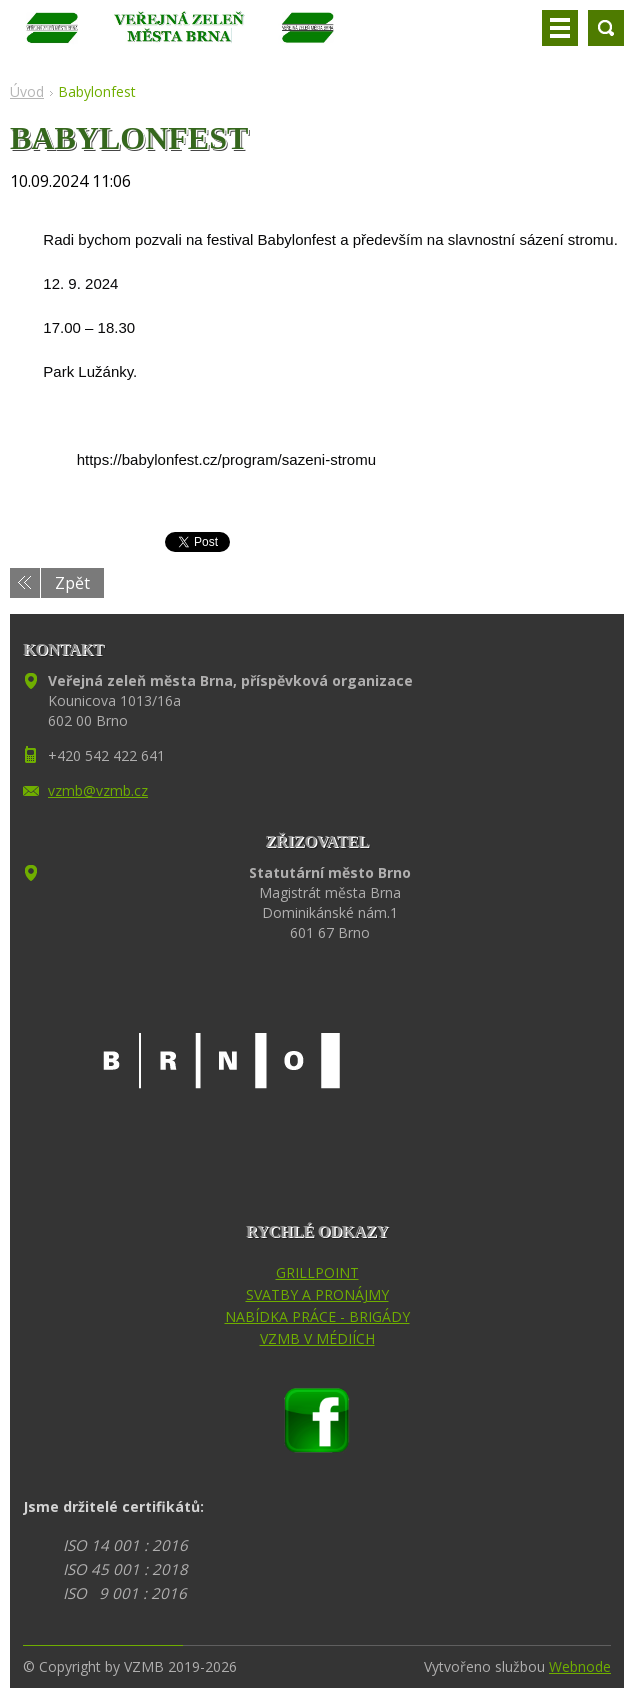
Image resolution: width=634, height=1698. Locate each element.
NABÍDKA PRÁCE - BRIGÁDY (317, 1316)
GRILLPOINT (317, 1272)
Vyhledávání (606, 28)
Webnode (580, 1666)
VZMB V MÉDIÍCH (317, 1338)
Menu (560, 28)
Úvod (27, 91)
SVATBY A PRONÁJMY (317, 1294)
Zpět (72, 583)
